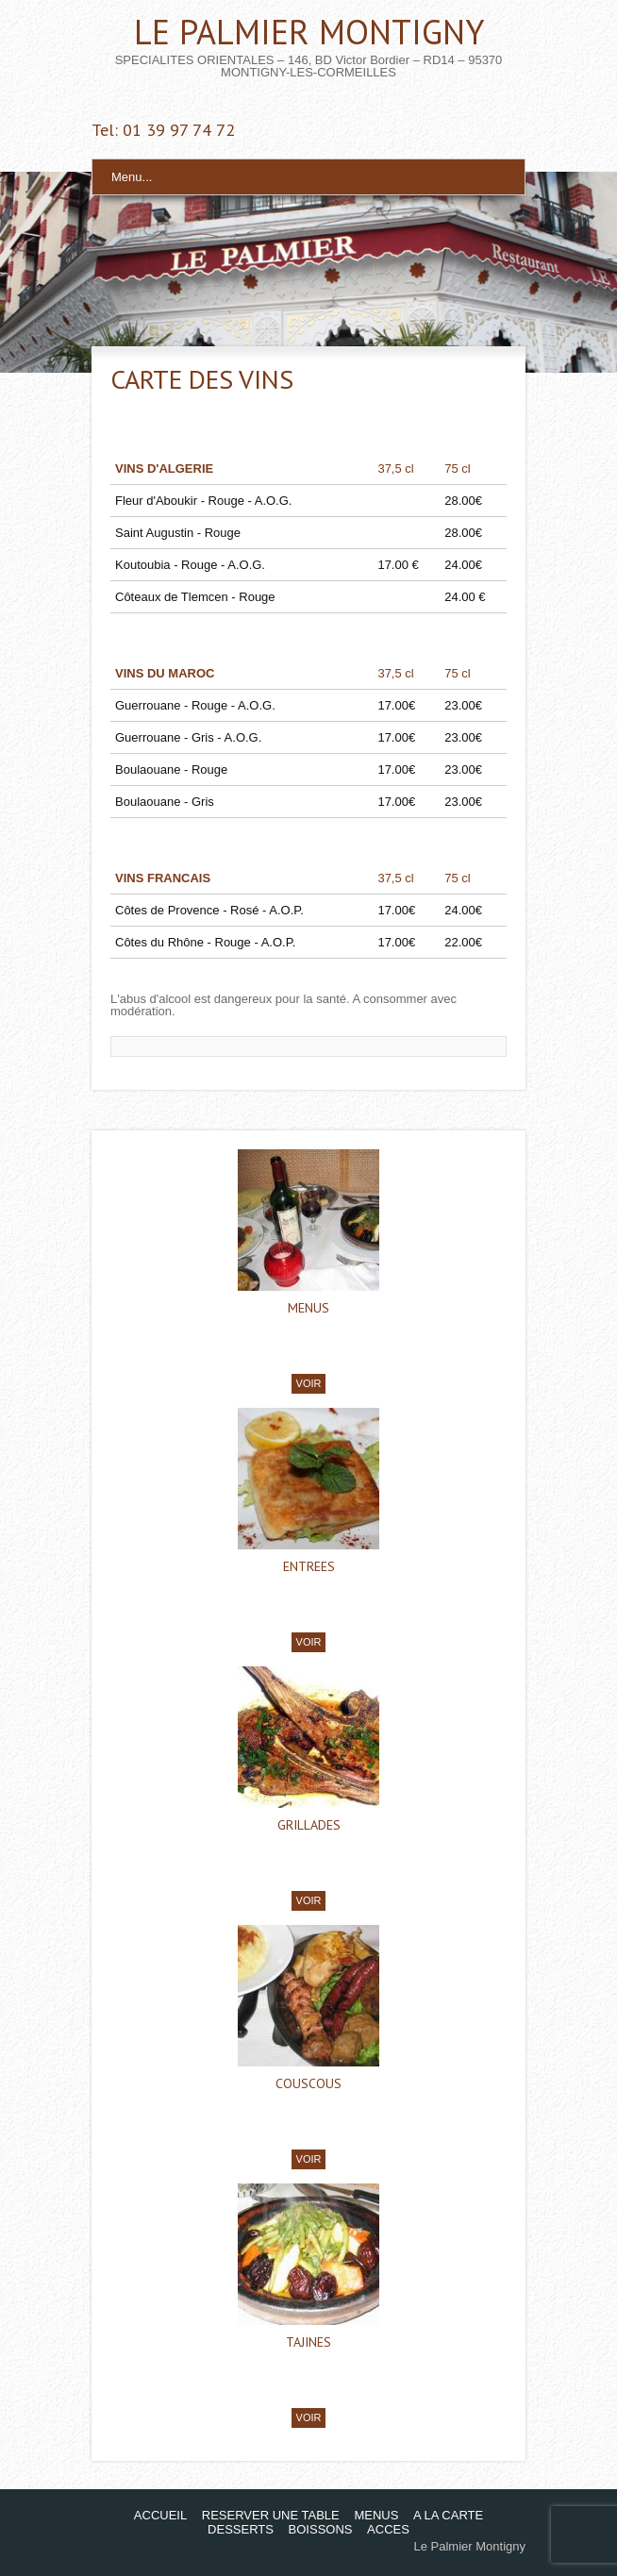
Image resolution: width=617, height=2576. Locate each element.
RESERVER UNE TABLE (271, 2515)
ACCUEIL (160, 2515)
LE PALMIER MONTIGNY (309, 31)
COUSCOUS (308, 2083)
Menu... (131, 177)
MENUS (308, 1307)
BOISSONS (321, 2529)
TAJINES (308, 2341)
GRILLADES (309, 1824)
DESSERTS (241, 2529)
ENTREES (309, 1566)
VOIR (309, 1383)
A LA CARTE (448, 2515)
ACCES (388, 2529)
